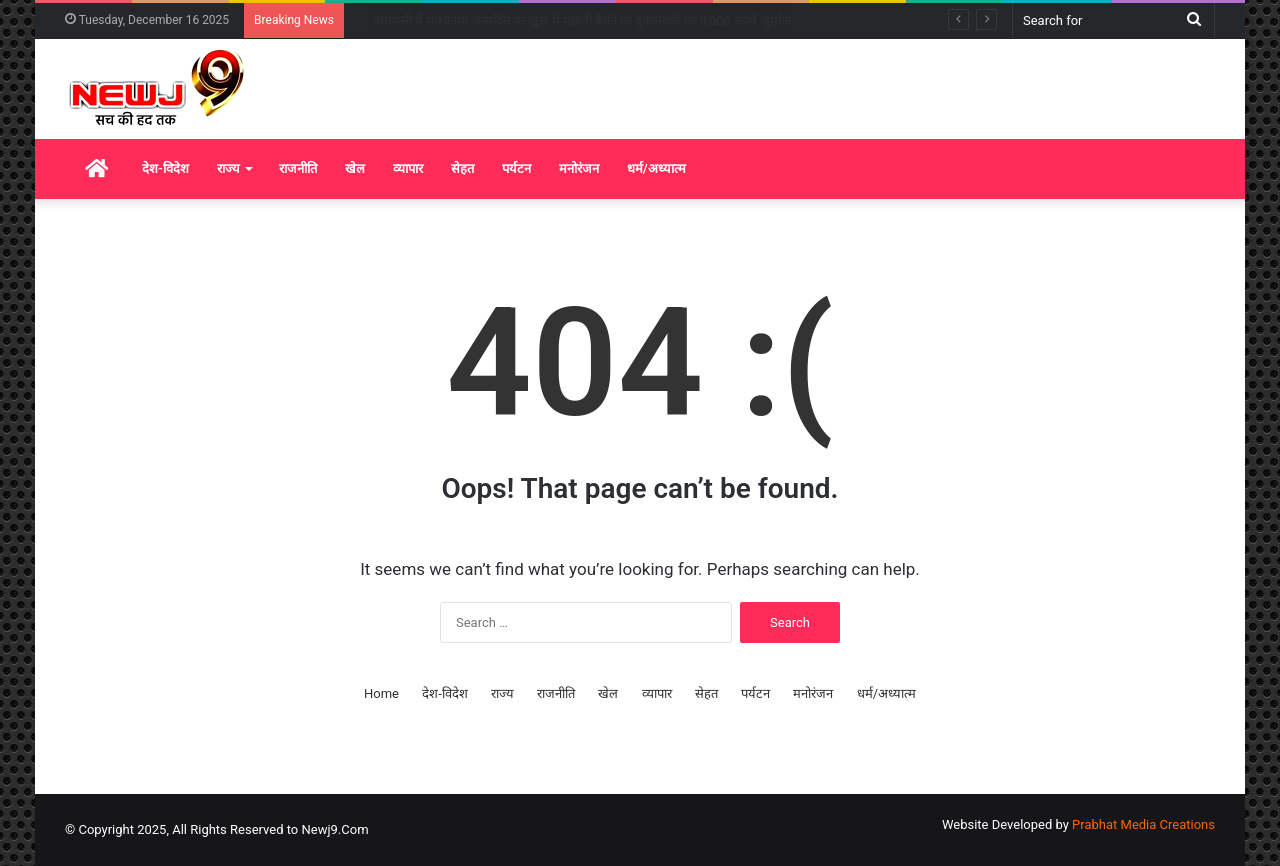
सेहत (462, 168)
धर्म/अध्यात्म (656, 168)
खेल (355, 168)
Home (381, 693)
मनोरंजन (579, 168)
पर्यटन (516, 168)
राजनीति (298, 168)
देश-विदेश (165, 168)
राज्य (228, 168)
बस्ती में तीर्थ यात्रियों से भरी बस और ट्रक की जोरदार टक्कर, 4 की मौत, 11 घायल (558, 20)
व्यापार (408, 168)
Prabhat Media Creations (1143, 824)
